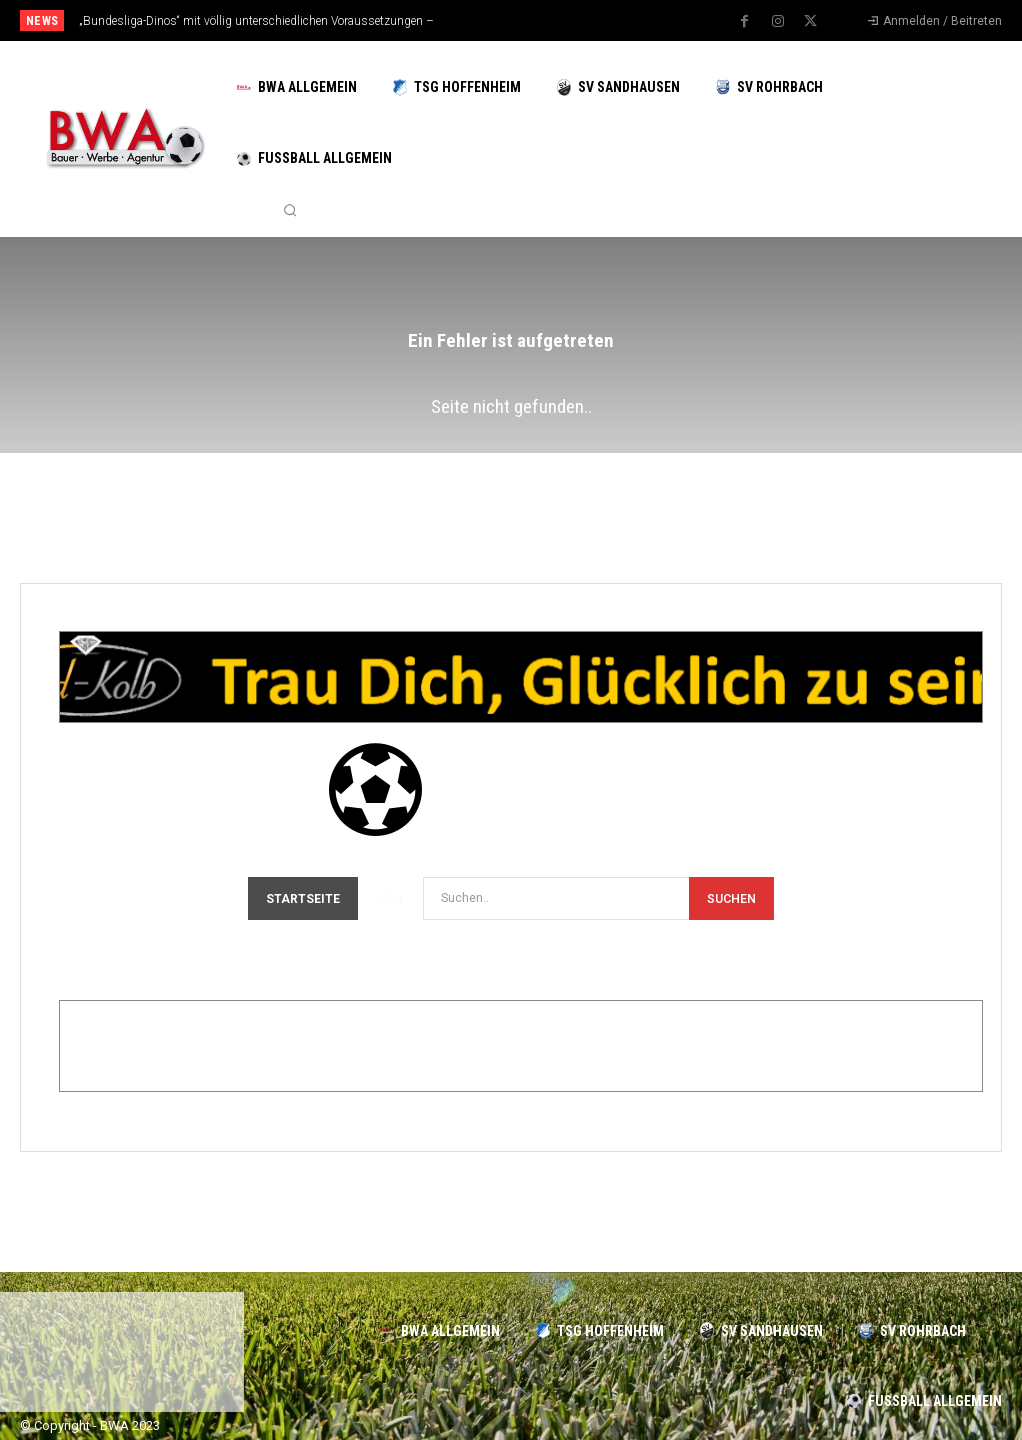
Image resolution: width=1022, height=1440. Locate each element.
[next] (563, 20)
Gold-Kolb (150, 685)
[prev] (531, 20)
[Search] (731, 898)
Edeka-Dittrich (192, 1054)
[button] (290, 211)
